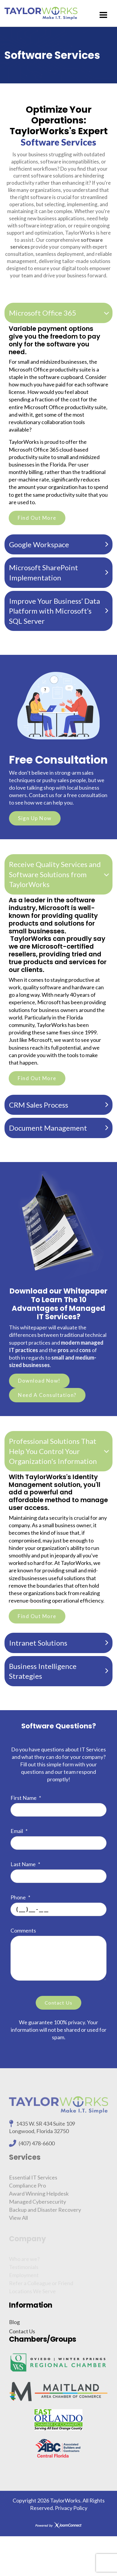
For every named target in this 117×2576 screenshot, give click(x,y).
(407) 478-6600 (37, 2147)
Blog (14, 2322)
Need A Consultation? (47, 1395)
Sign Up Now (35, 818)
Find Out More (37, 518)
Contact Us (22, 2331)
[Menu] (103, 15)
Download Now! (39, 1381)
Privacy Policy (71, 2508)
